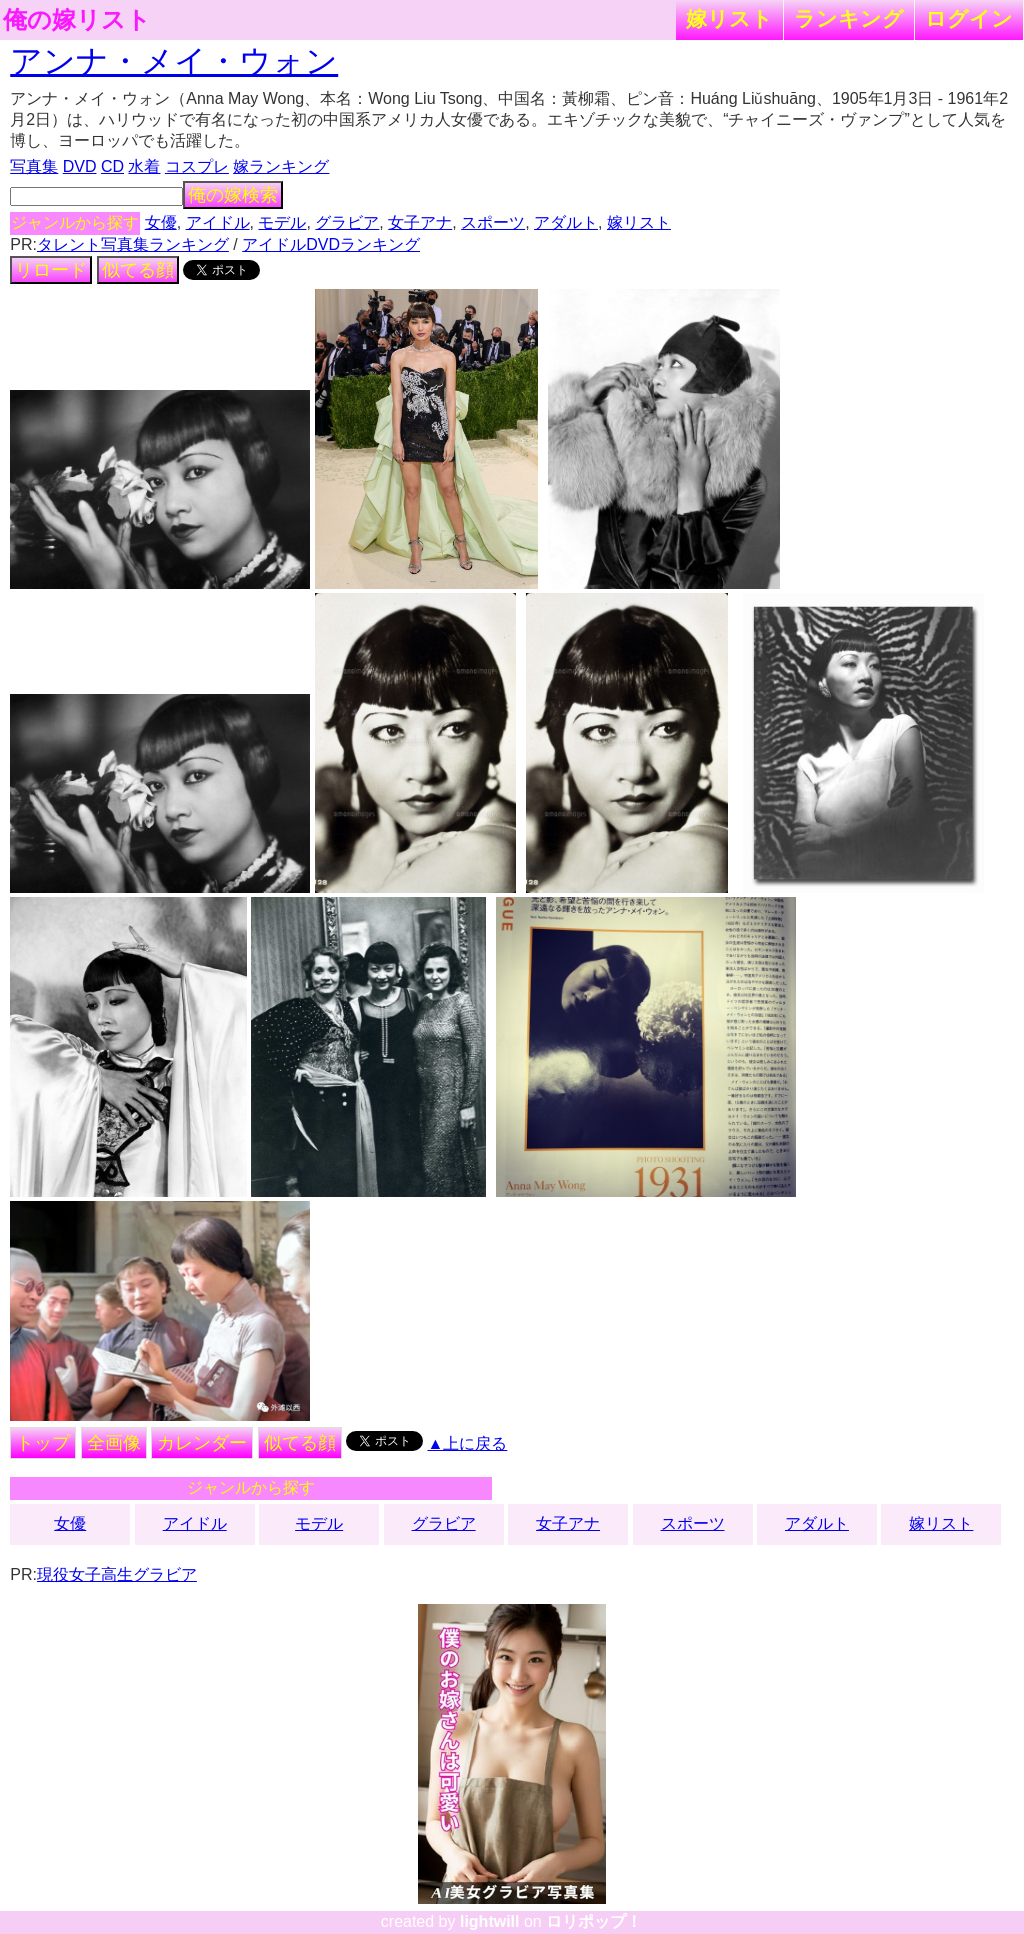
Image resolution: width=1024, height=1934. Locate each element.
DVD (80, 166)
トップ (43, 1443)
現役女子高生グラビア (117, 1574)
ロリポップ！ (594, 1921)
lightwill (490, 1921)
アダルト (566, 222)
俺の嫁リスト (77, 20)
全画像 (114, 1443)
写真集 (34, 166)
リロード (51, 270)
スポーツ (493, 222)
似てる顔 (138, 270)
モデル (282, 222)
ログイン (969, 18)
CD (112, 166)
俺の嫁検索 (233, 195)
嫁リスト (729, 18)
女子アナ (420, 222)
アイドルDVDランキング (331, 244)
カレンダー (202, 1443)
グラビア (347, 222)
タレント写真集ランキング (133, 244)
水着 (144, 166)
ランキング (849, 18)
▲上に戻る (468, 1443)
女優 (161, 222)
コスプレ (197, 166)
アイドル (218, 222)
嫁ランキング (281, 166)
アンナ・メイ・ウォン (174, 61)
